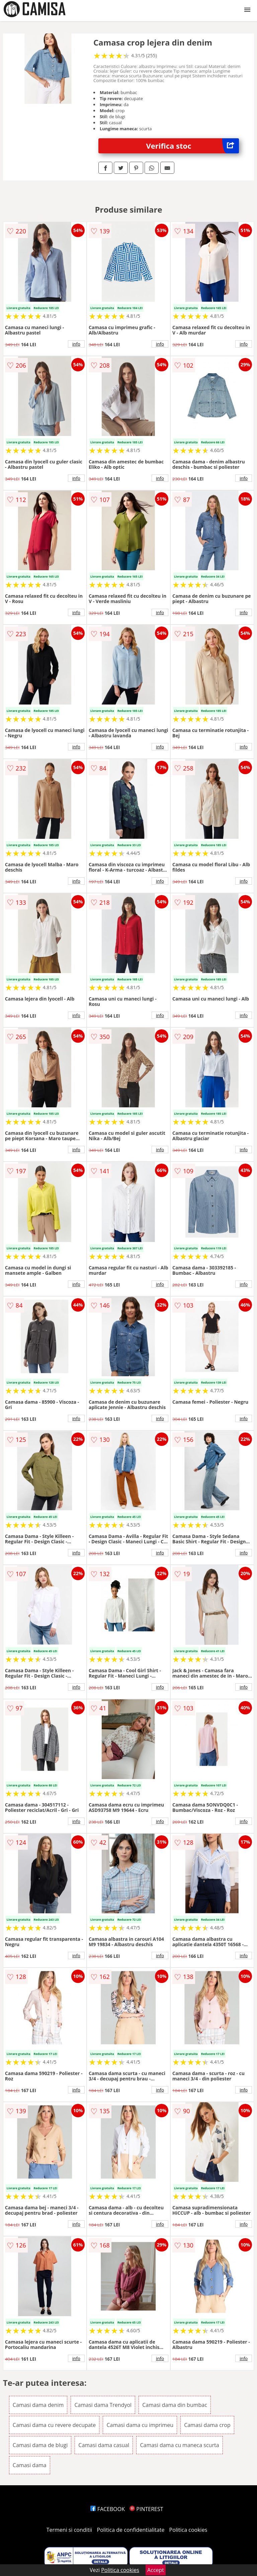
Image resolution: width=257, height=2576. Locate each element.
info (76, 344)
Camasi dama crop (207, 2425)
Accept (155, 2570)
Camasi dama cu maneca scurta (179, 2445)
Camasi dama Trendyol (103, 2405)
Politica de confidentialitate (131, 2529)
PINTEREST (146, 2509)
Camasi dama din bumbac (174, 2405)
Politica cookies (188, 2529)
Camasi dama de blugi (40, 2445)
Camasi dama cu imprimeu (139, 2425)
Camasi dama (30, 2465)
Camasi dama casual (103, 2445)
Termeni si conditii (69, 2529)
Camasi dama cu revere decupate (54, 2425)
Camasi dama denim (38, 2405)
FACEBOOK (107, 2509)
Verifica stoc (192, 145)
